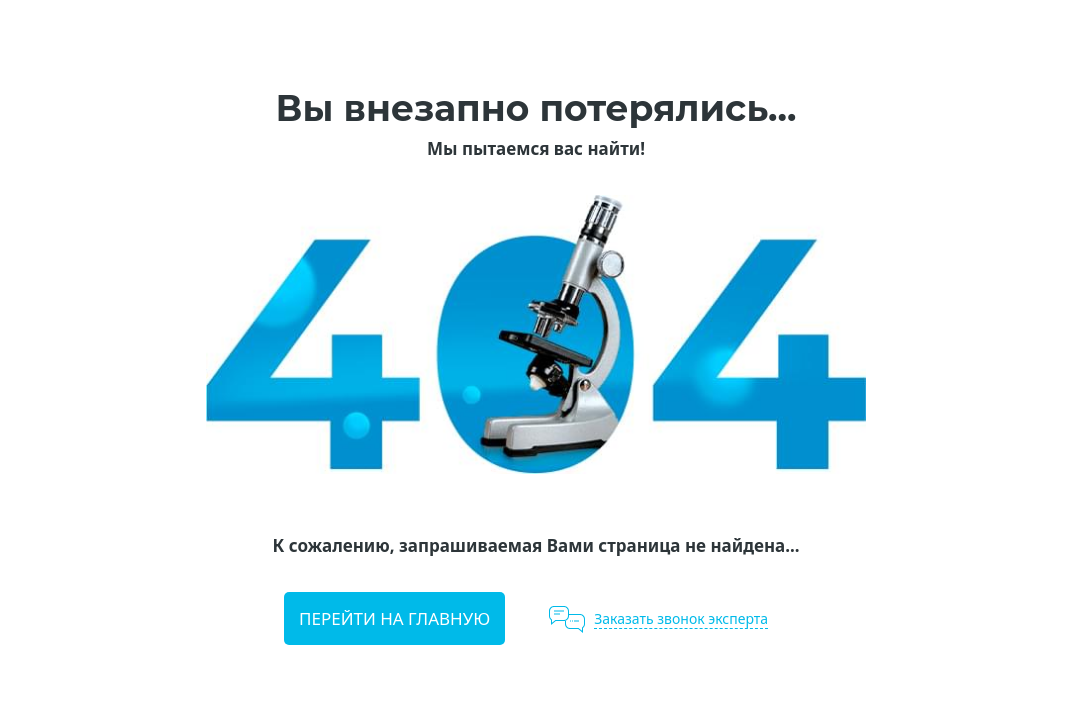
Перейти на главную (394, 618)
